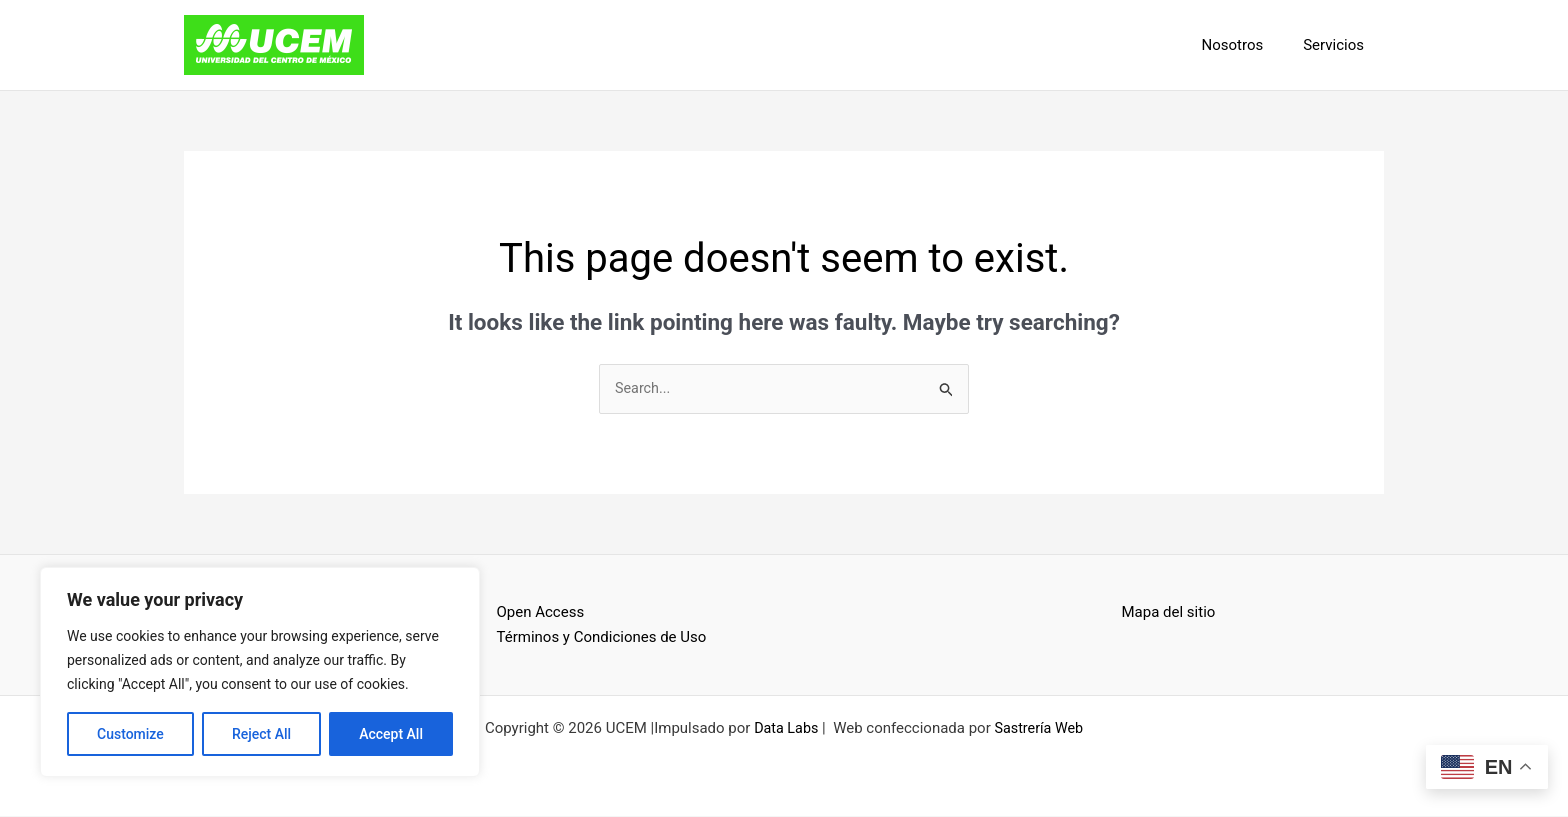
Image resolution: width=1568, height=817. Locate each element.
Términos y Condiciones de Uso (602, 638)
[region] (260, 672)
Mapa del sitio (1169, 613)
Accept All (391, 734)
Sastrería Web (1040, 729)
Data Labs (784, 729)
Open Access (541, 613)
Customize (130, 734)
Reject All (261, 734)
